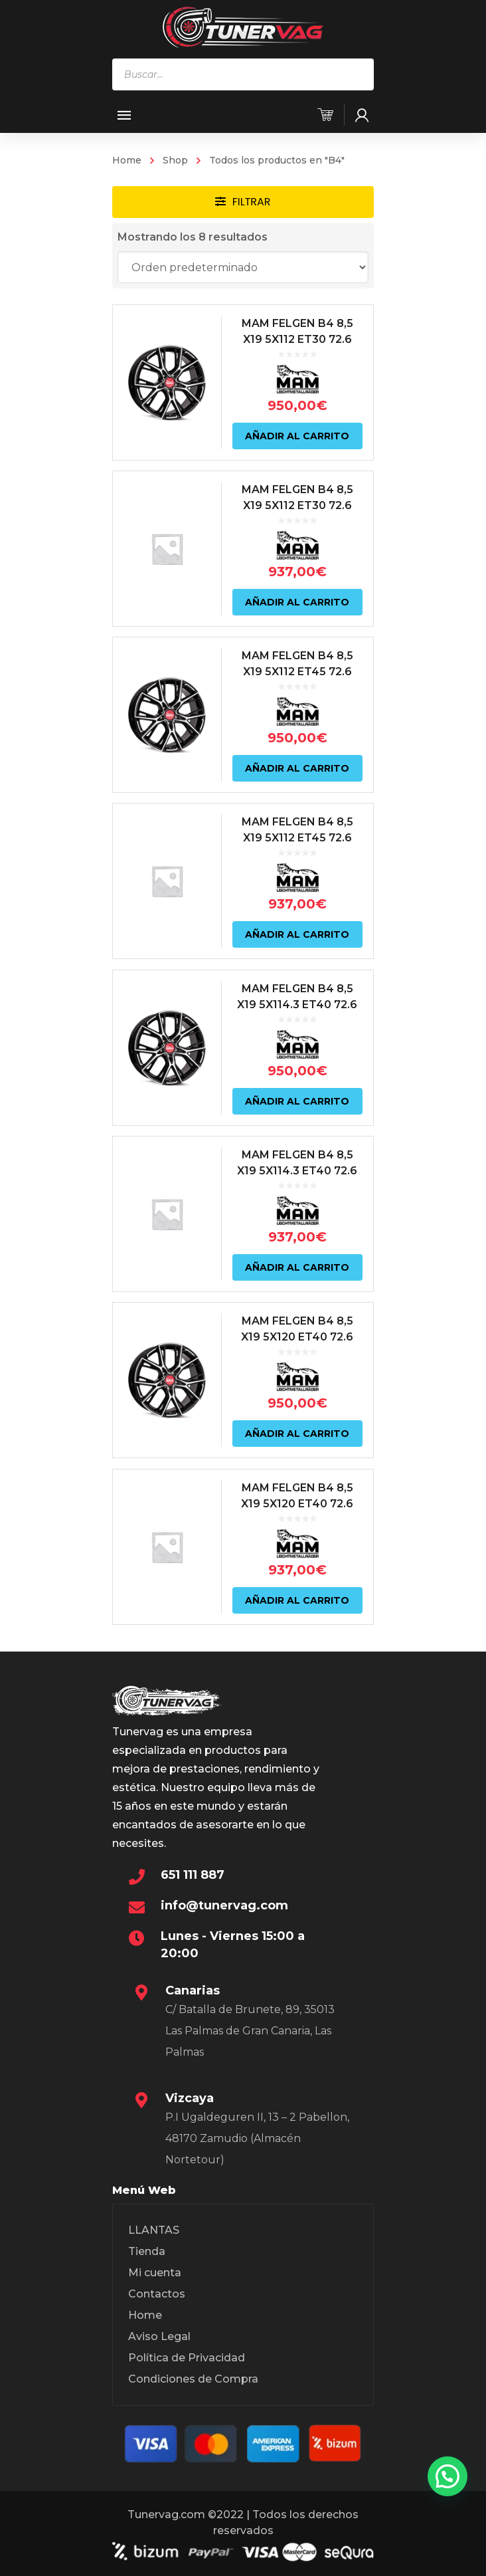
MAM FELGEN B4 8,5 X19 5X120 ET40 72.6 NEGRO (298, 1337)
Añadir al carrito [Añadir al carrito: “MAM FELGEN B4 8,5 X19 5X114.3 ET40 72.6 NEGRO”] (298, 1101)
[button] (447, 2476)
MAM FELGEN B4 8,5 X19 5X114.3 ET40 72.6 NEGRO (298, 1004)
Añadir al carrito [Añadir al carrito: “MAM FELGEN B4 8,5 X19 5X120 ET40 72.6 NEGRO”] (298, 1433)
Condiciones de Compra (193, 2379)
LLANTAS (153, 2230)
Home (126, 160)
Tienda (146, 2251)
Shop (175, 160)
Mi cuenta (154, 2272)
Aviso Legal (159, 2336)
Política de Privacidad (186, 2357)
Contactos (156, 2294)
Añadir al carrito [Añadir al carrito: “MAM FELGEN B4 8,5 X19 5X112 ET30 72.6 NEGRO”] (298, 435)
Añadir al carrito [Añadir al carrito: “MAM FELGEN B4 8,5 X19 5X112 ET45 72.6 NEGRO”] (298, 768)
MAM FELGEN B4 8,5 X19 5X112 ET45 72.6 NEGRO (298, 671)
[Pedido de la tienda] (243, 267)
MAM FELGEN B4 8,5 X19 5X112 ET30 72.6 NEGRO (298, 339)
